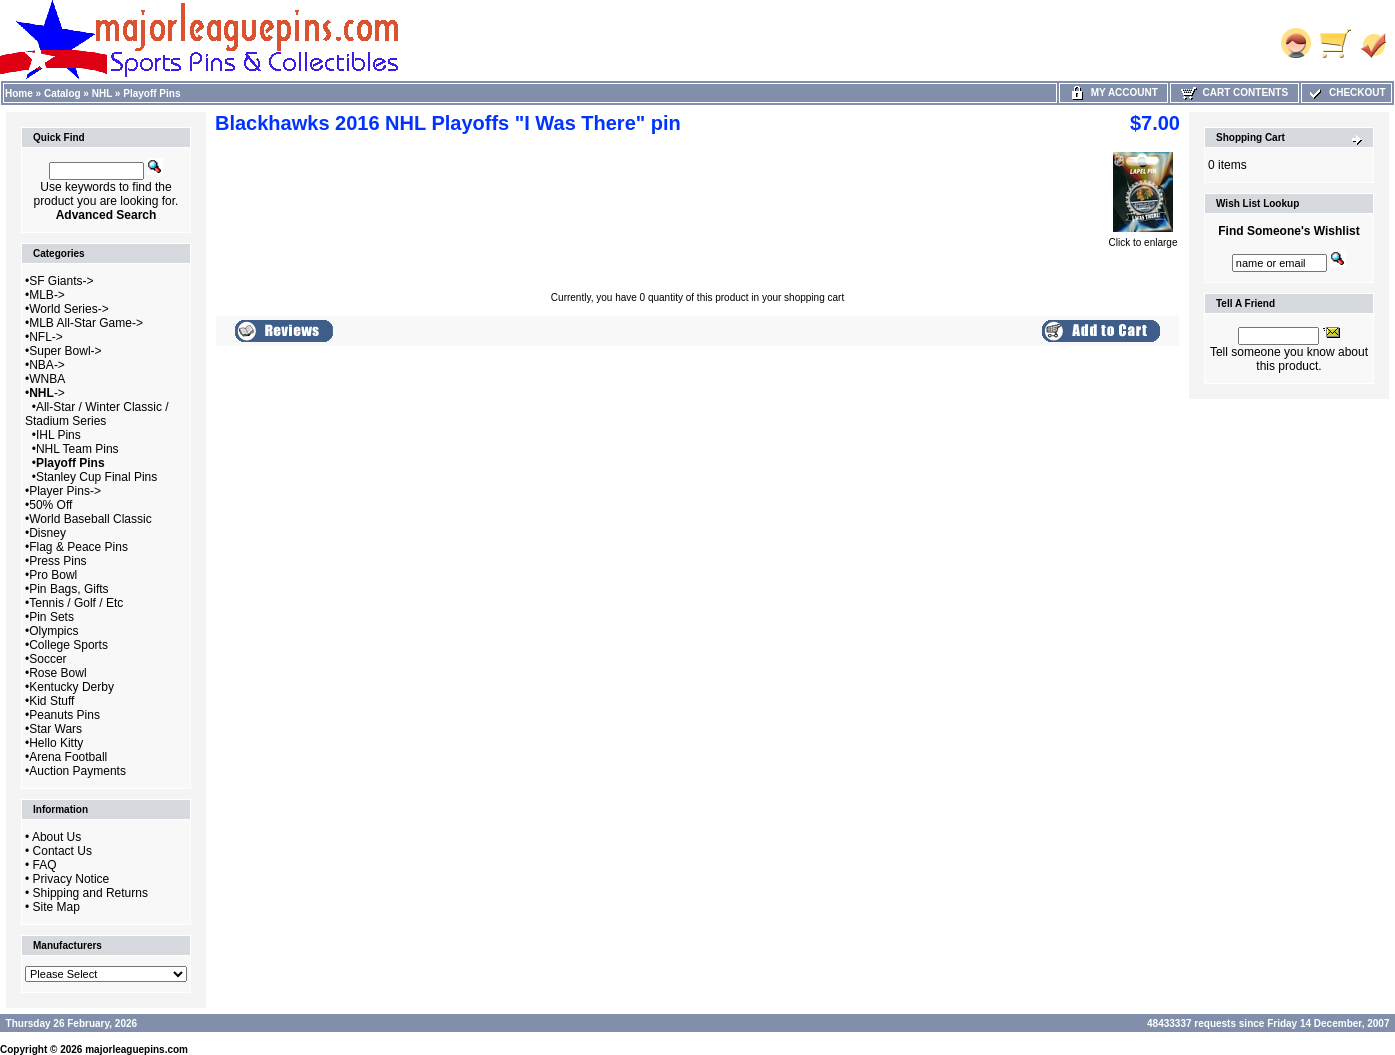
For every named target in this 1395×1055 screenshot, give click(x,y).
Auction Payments (77, 771)
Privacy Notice (71, 879)
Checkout (1346, 92)
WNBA (47, 379)
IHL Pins (58, 435)
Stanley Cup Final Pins (96, 477)
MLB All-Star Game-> (86, 323)
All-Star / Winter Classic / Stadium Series (97, 414)
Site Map (56, 907)
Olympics (53, 631)
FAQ (45, 865)
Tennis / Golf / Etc (76, 603)
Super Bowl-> (65, 351)
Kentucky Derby (71, 687)
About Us (56, 837)
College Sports (68, 645)
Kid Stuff (51, 701)
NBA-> (47, 365)
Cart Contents (1234, 92)
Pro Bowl (53, 575)
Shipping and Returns (90, 893)
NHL (102, 93)
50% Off (50, 505)
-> (47, 393)
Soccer (47, 659)
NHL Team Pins (77, 449)
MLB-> (47, 295)
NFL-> (46, 337)
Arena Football (68, 757)
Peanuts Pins (64, 715)
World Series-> (68, 309)
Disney (47, 533)
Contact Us (62, 851)
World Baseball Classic (90, 519)
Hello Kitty (56, 743)
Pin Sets (51, 617)
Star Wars (55, 729)
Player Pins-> (65, 491)
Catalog (62, 93)
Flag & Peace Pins (78, 547)
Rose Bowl (57, 673)
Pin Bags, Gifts (68, 589)
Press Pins (57, 561)
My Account (1113, 92)
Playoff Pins (151, 93)
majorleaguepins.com (136, 1049)
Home (19, 93)
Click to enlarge (1143, 238)
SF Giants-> (61, 281)
